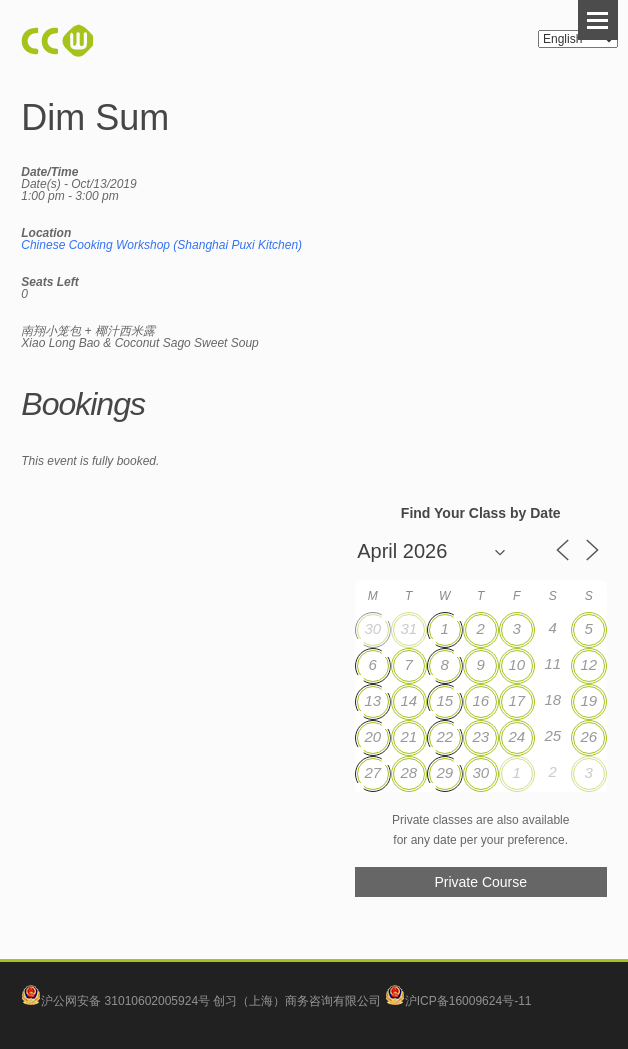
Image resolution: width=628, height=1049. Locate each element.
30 (372, 628)
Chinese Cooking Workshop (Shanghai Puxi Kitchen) (161, 245)
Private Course (480, 882)
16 (480, 700)
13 (372, 700)
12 (588, 664)
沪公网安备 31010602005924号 (125, 1001)
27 (372, 772)
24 (516, 736)
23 (480, 736)
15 (444, 700)
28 (408, 772)
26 (588, 736)
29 (444, 772)
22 (444, 736)
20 (372, 736)
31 (408, 628)
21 (408, 736)
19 (588, 700)
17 (516, 700)
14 (408, 700)
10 (516, 664)
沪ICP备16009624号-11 (458, 1001)
